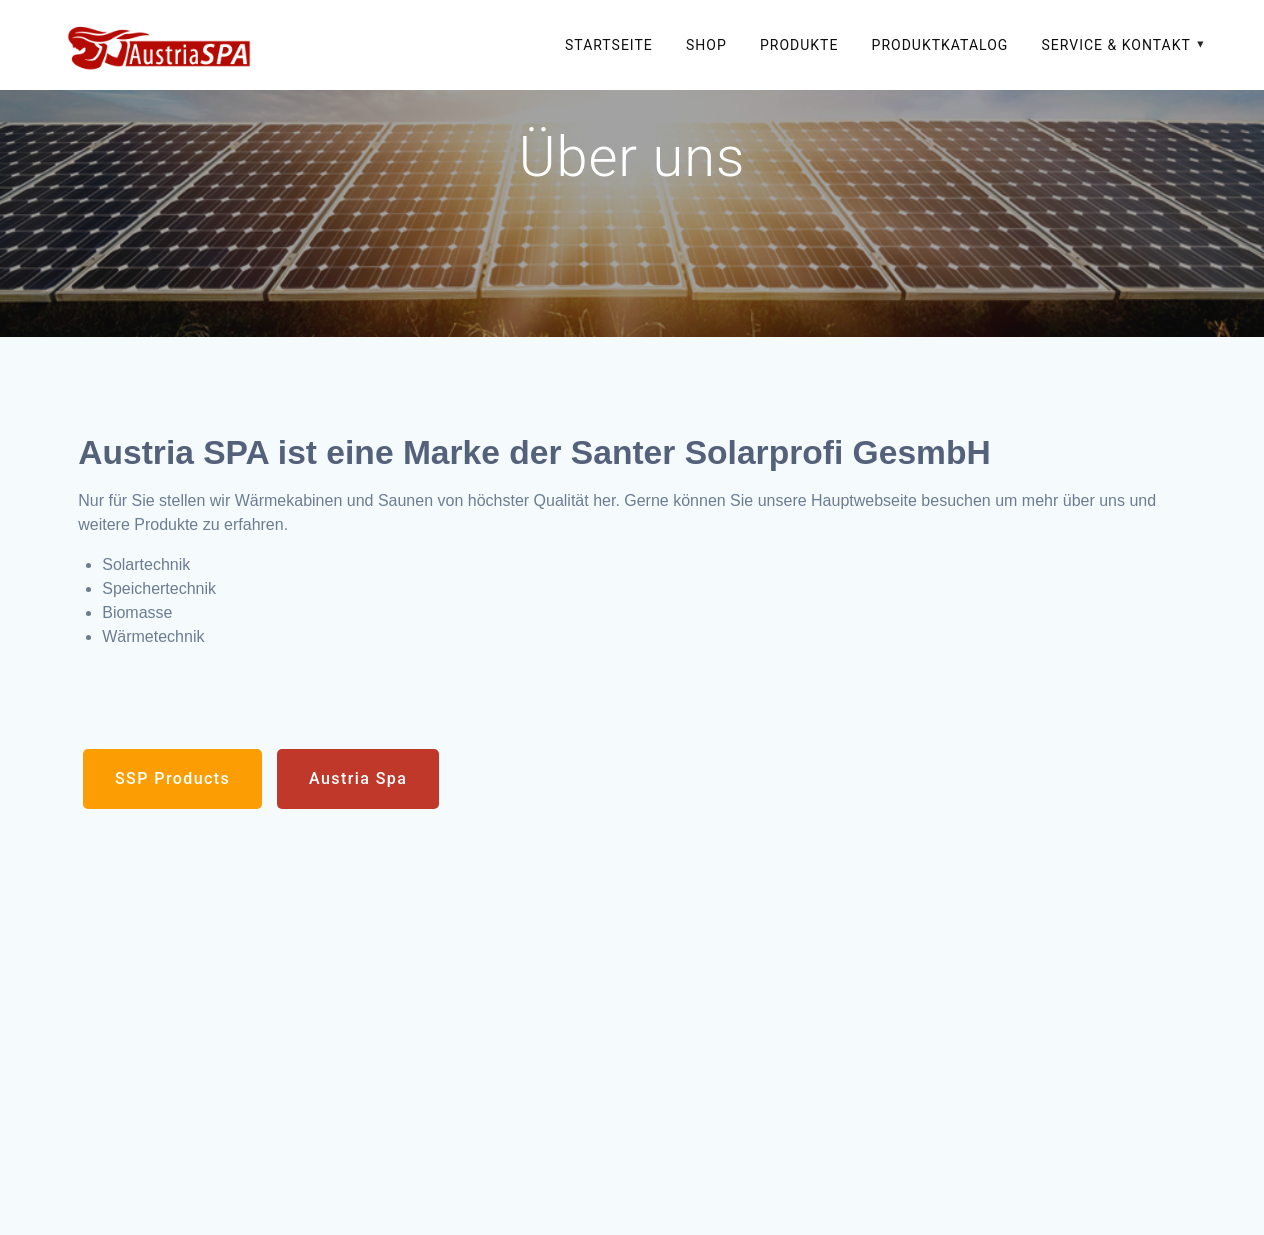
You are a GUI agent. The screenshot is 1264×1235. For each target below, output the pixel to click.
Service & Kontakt (1116, 45)
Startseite (609, 45)
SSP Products (172, 778)
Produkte (799, 45)
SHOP (706, 45)
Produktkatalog (940, 45)
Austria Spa (358, 778)
